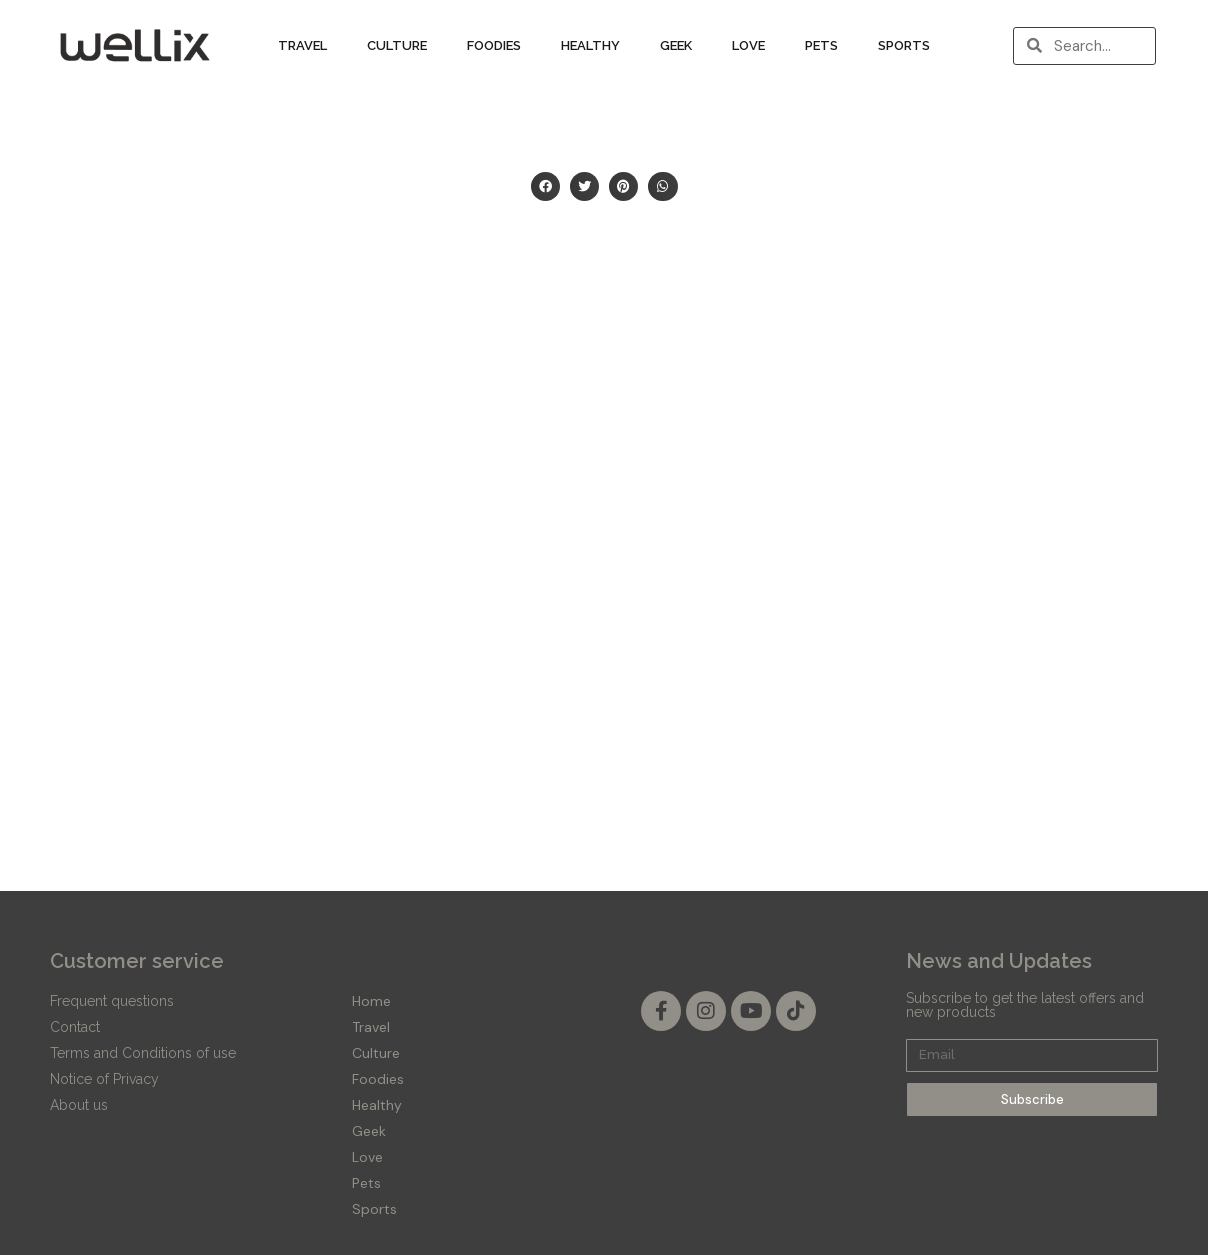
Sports (904, 45)
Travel (302, 45)
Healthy (590, 45)
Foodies (494, 45)
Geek (676, 45)
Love (748, 45)
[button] (545, 186)
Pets (821, 45)
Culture (397, 45)
